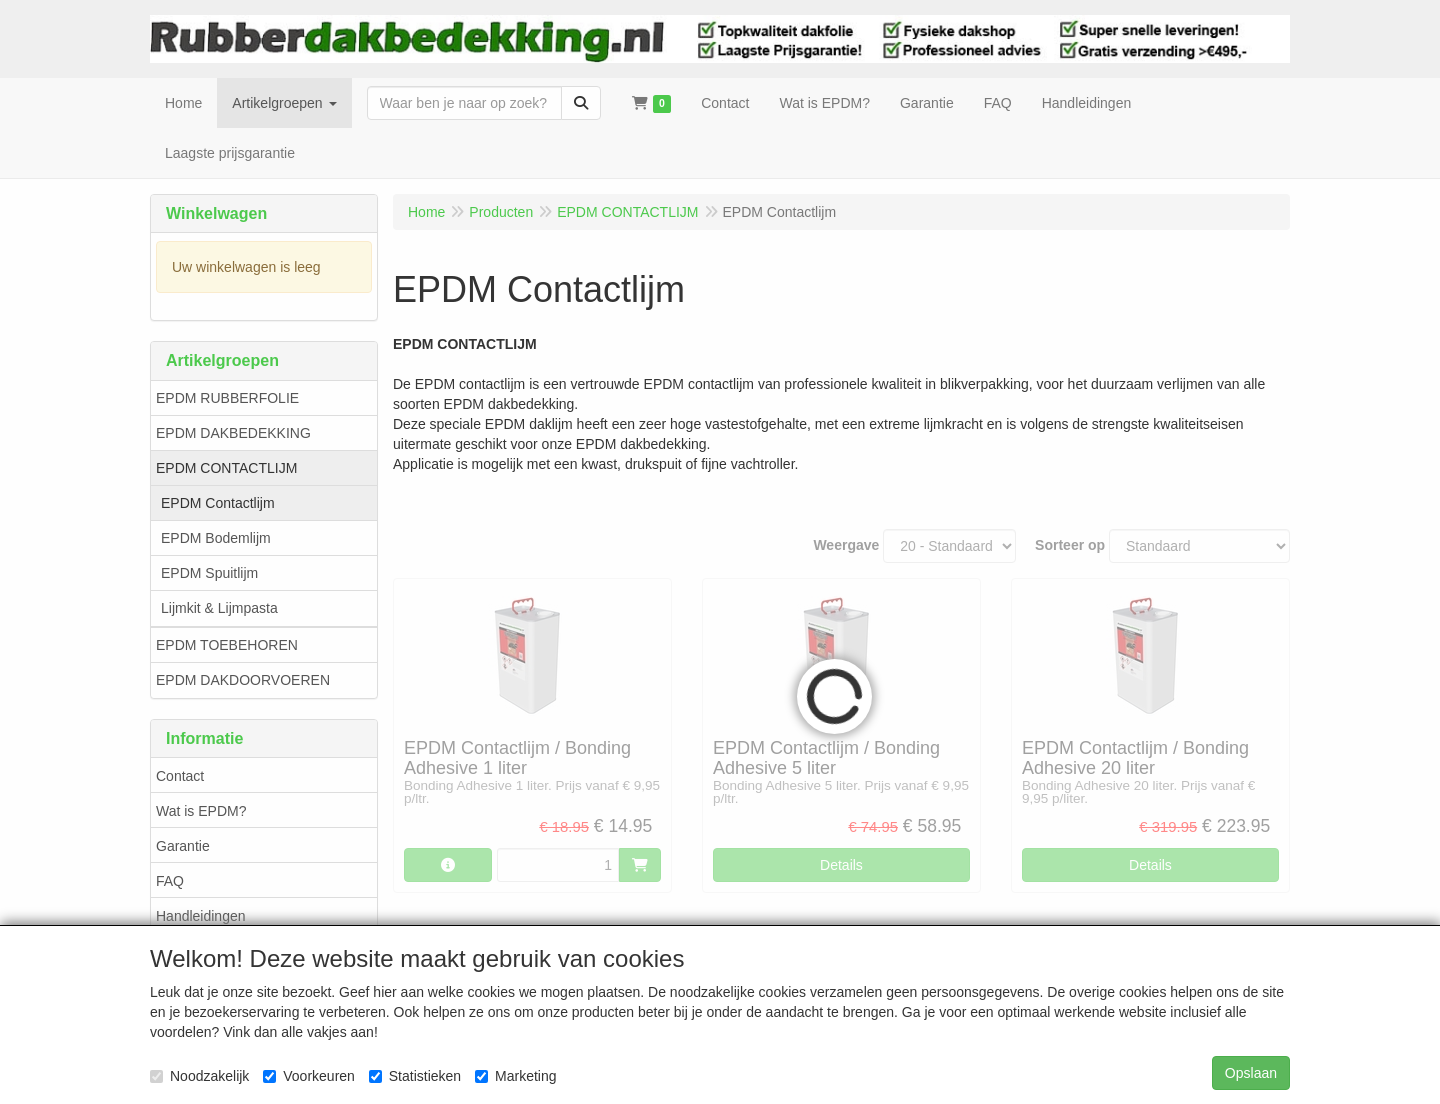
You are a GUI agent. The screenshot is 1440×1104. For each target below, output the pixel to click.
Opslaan (1251, 1073)
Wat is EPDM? (201, 811)
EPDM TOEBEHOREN (227, 645)
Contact (180, 776)
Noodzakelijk (199, 1076)
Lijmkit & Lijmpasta (219, 608)
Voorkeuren (309, 1076)
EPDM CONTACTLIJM (226, 468)
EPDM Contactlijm (218, 503)
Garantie (183, 846)
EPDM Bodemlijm (216, 538)
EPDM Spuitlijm (209, 573)
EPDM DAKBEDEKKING (233, 433)
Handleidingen (201, 916)
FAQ (170, 881)
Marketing (515, 1076)
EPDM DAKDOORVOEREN (243, 680)
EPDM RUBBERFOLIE (227, 398)
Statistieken (415, 1076)
